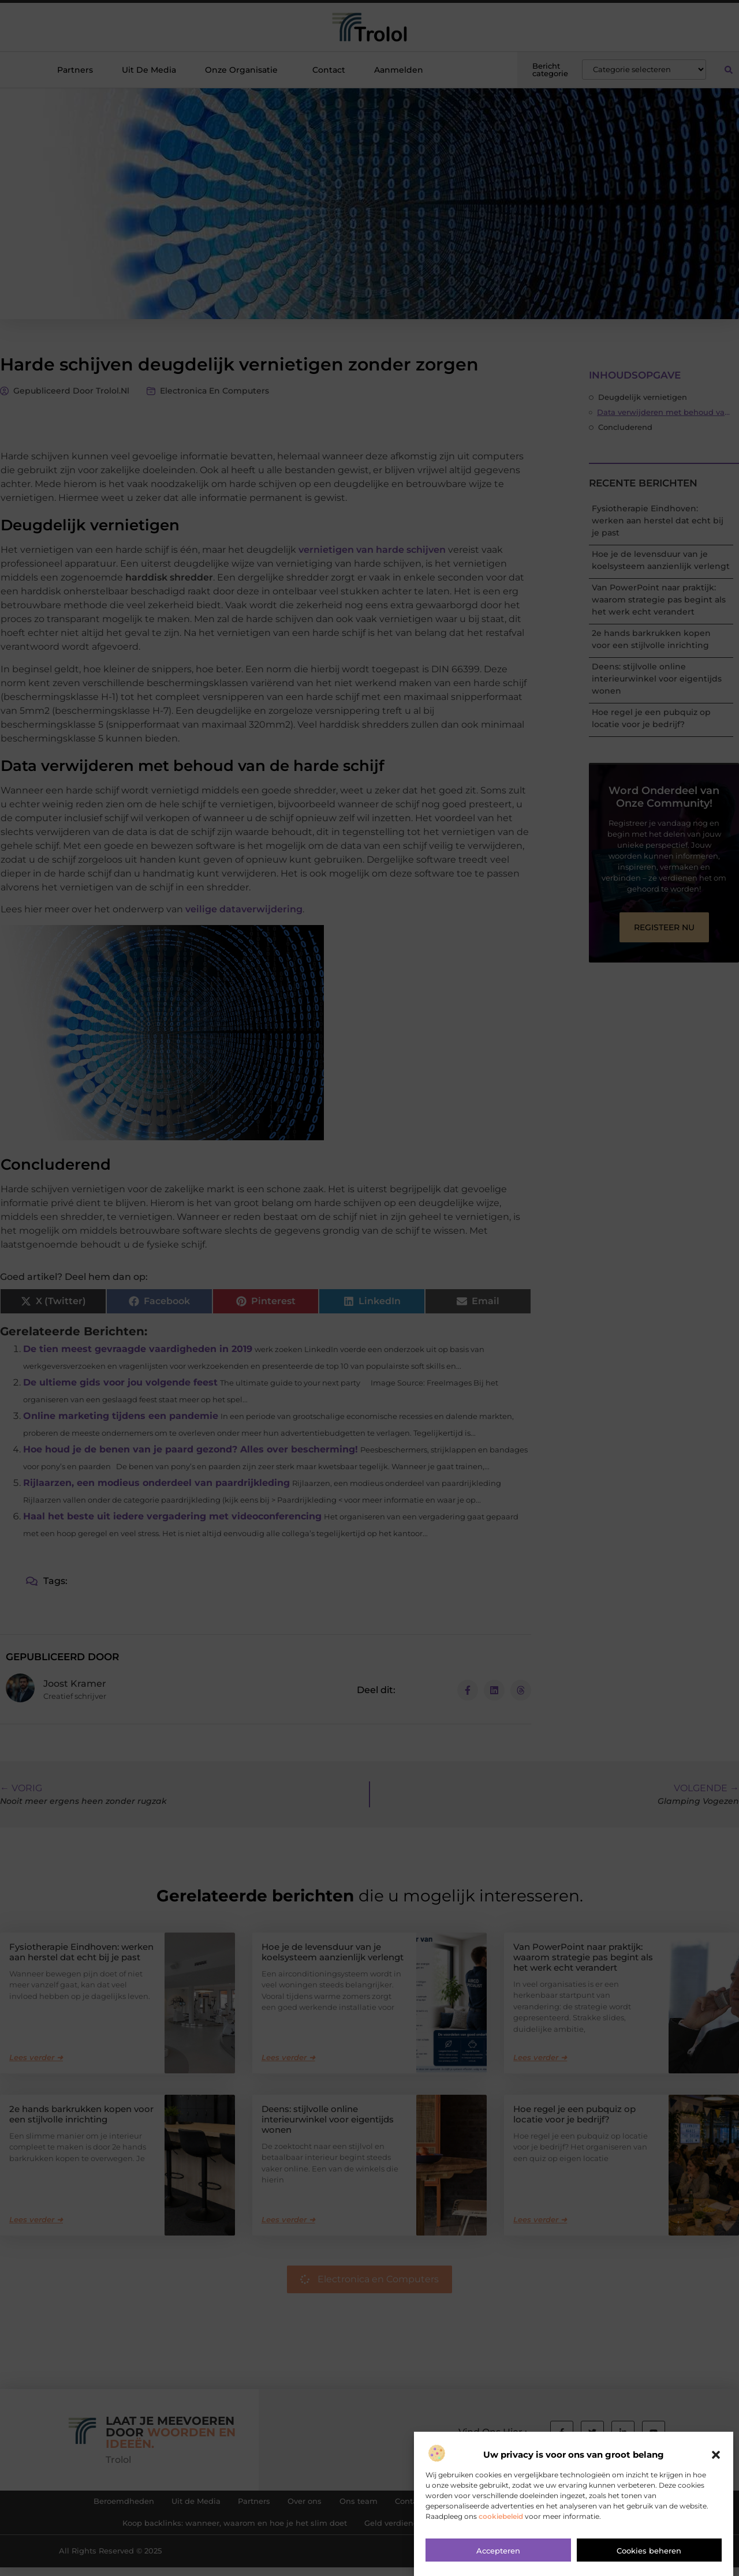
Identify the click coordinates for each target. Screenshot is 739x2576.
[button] (716, 2481)
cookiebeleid (501, 2542)
